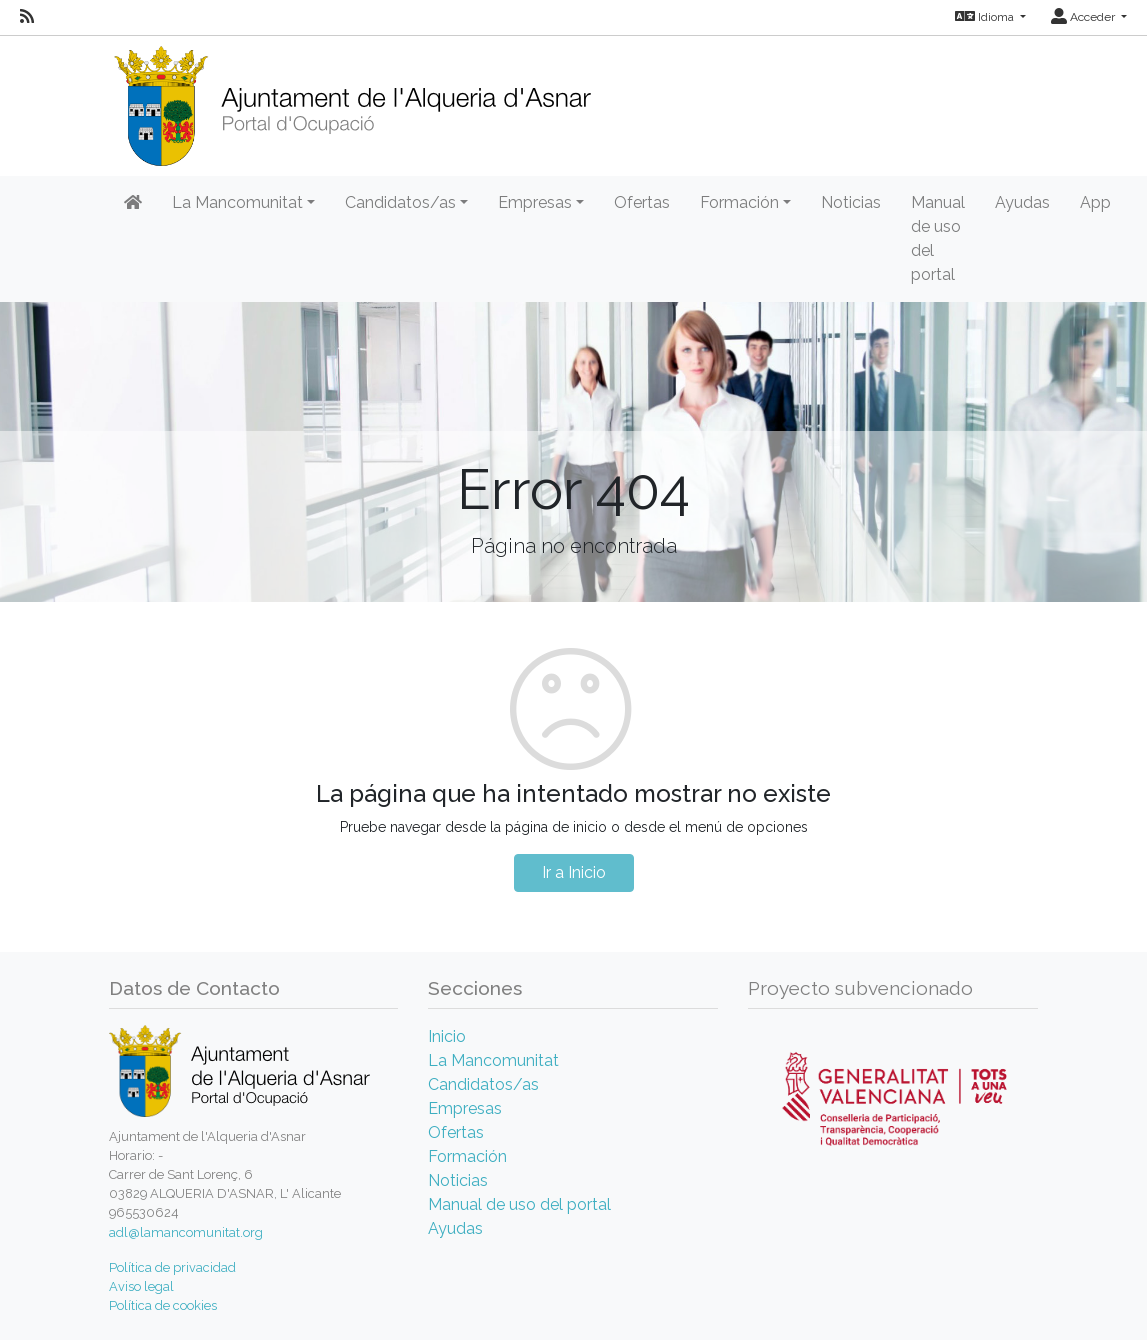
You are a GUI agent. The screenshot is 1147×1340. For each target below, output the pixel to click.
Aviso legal (141, 1286)
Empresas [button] (535, 202)
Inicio (447, 1036)
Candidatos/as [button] (400, 202)
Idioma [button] (986, 17)
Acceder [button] (1084, 17)
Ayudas (1022, 202)
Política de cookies (163, 1305)
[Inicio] (352, 99)
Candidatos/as (483, 1084)
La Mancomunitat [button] (237, 202)
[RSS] (27, 17)
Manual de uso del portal (938, 238)
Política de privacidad (172, 1267)
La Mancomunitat (493, 1060)
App (1095, 202)
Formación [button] (739, 202)
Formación (467, 1156)
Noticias (851, 202)
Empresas (465, 1108)
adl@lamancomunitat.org (186, 1232)
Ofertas (642, 202)
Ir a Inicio (574, 872)
